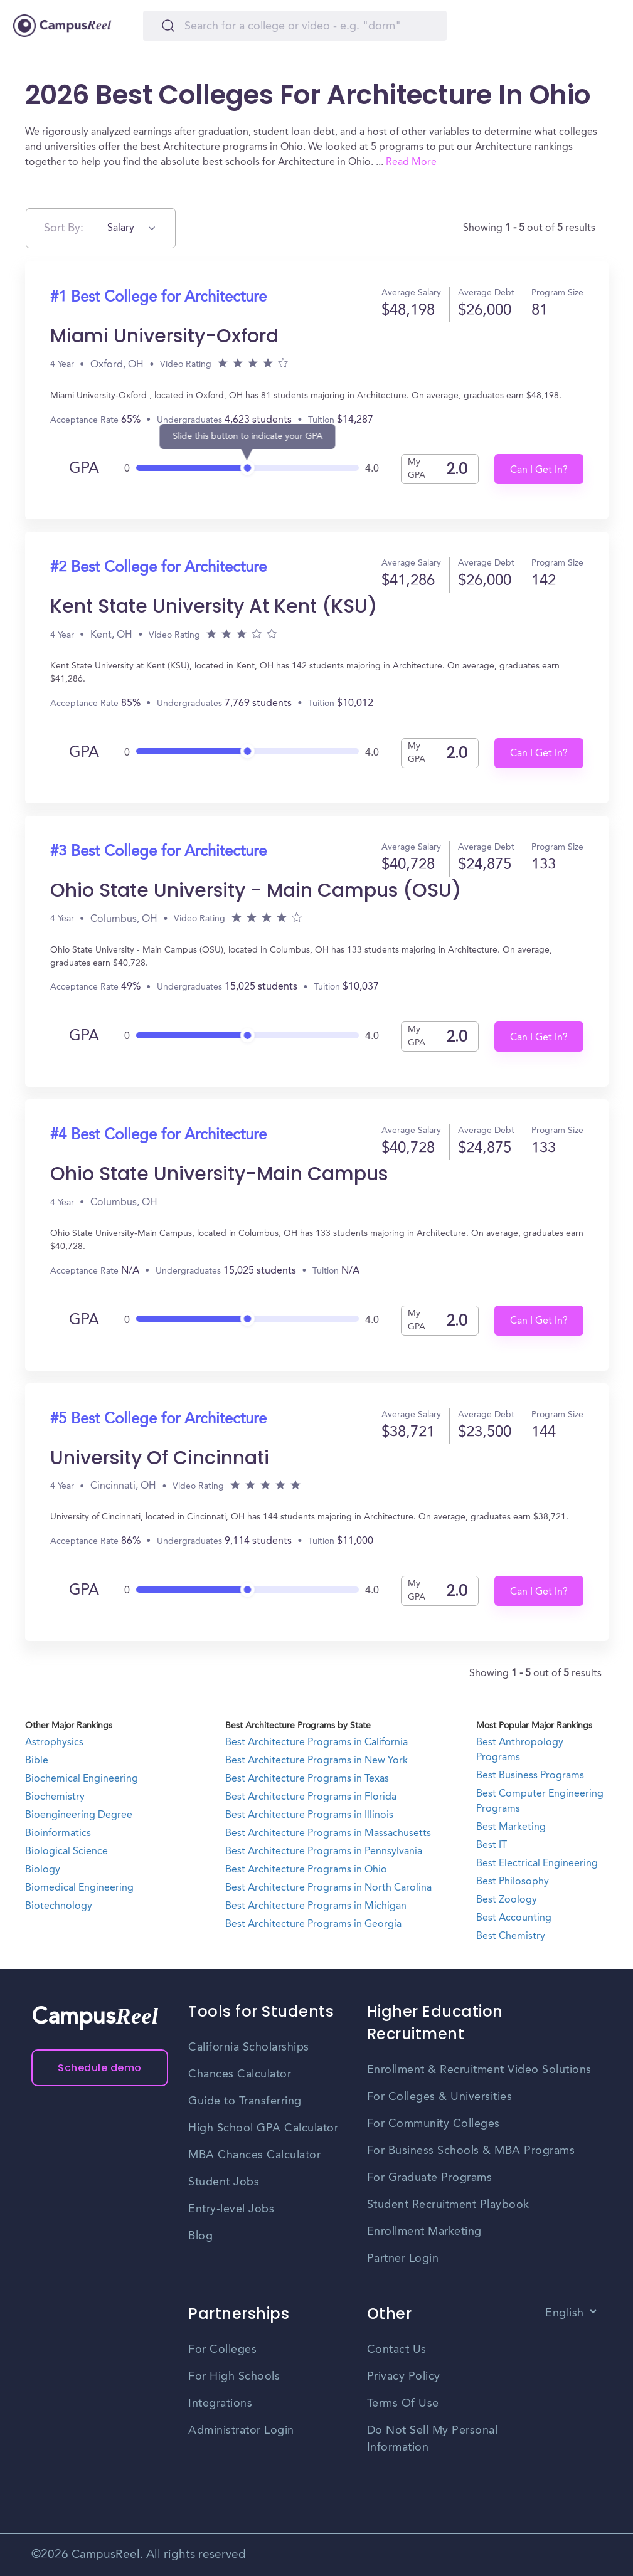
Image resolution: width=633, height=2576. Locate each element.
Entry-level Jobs (231, 2209)
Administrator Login (241, 2430)
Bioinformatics (58, 1834)
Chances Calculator (239, 2074)
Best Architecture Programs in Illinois (309, 1815)
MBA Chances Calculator (254, 2155)
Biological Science (66, 1852)
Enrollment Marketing (424, 2231)
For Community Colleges (433, 2124)
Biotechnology (58, 1906)
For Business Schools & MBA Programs (471, 2150)
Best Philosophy (512, 1882)
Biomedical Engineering (79, 1888)
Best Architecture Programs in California (316, 1743)
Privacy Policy (403, 2376)
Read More (411, 162)
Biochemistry (55, 1797)
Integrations (220, 2403)
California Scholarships (248, 2047)
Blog (200, 2236)
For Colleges (222, 2349)
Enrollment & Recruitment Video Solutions (479, 2070)
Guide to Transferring (245, 2101)
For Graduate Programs (429, 2177)
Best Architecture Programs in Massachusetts (328, 1834)
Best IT (491, 1845)
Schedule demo (100, 2068)
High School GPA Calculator (263, 2128)
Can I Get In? (539, 470)
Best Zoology (506, 1900)
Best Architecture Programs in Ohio (306, 1870)
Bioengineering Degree (78, 1815)
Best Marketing (511, 1827)
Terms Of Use (403, 2403)
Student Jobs (223, 2182)
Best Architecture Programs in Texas (307, 1779)
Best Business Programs (530, 1776)
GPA (84, 469)
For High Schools (234, 2376)
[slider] (247, 464)
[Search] (295, 26)
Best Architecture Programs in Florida (310, 1797)
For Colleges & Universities (440, 2097)
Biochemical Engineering (81, 1779)
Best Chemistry (510, 1936)
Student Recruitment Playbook (448, 2204)
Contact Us (397, 2349)
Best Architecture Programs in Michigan (316, 1906)
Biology (42, 1870)
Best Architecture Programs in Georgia (313, 1924)
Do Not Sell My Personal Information (432, 2439)
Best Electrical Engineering (537, 1864)
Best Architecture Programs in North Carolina (328, 1888)
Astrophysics (54, 1743)
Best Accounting (513, 1918)
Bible (36, 1761)
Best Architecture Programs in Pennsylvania (323, 1852)
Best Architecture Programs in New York (316, 1761)
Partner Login (403, 2258)
